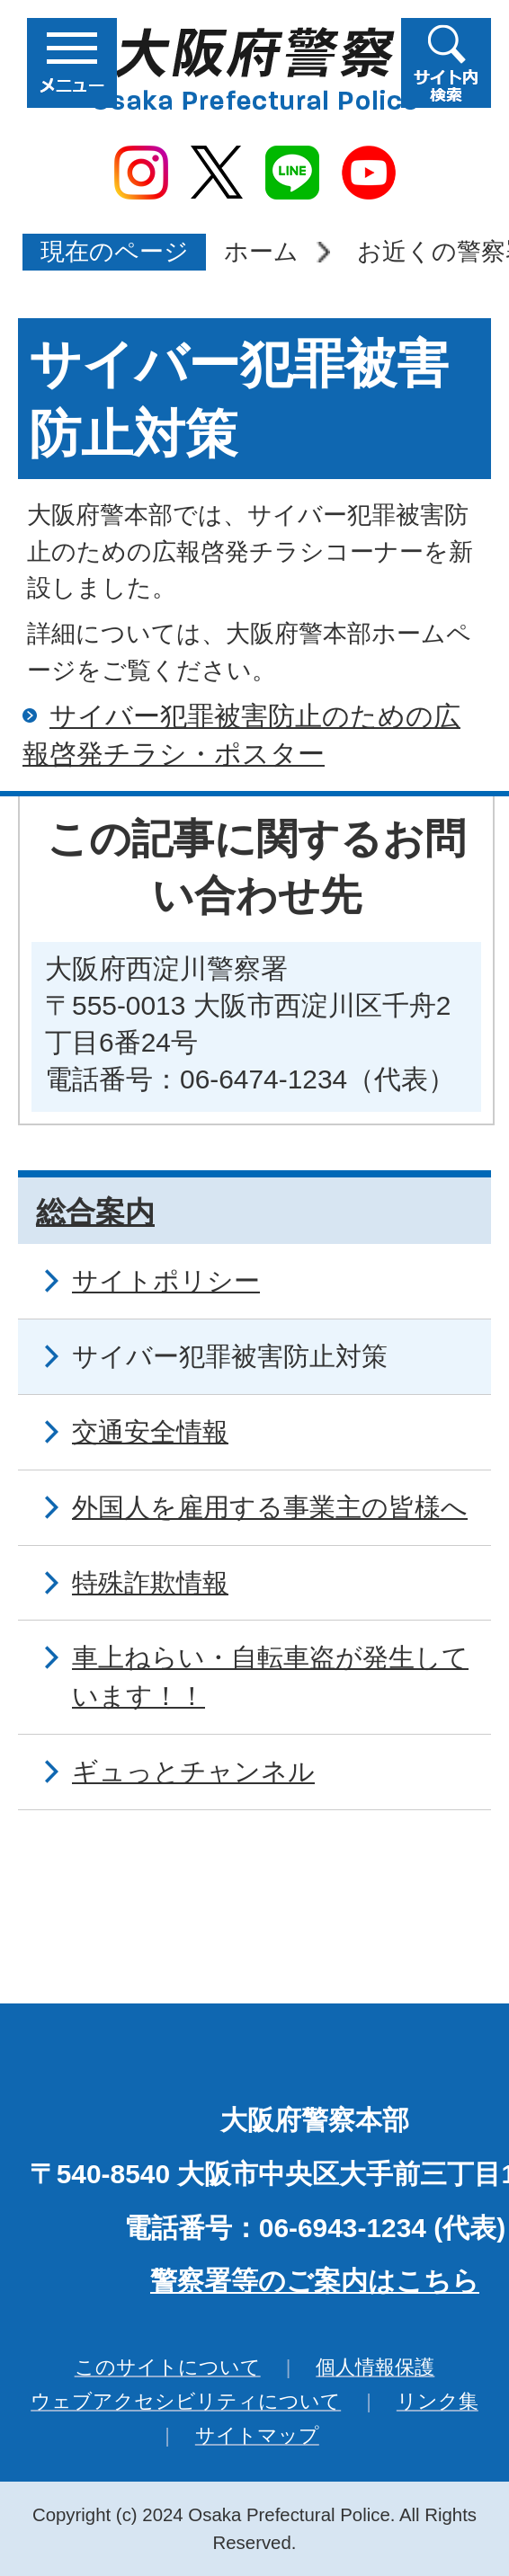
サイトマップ (257, 2435)
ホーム (261, 251)
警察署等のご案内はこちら (314, 2281)
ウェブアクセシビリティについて (186, 2401)
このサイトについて (168, 2367)
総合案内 (95, 1212)
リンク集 (437, 2401)
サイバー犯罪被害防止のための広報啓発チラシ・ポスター (241, 734)
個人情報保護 (375, 2367)
